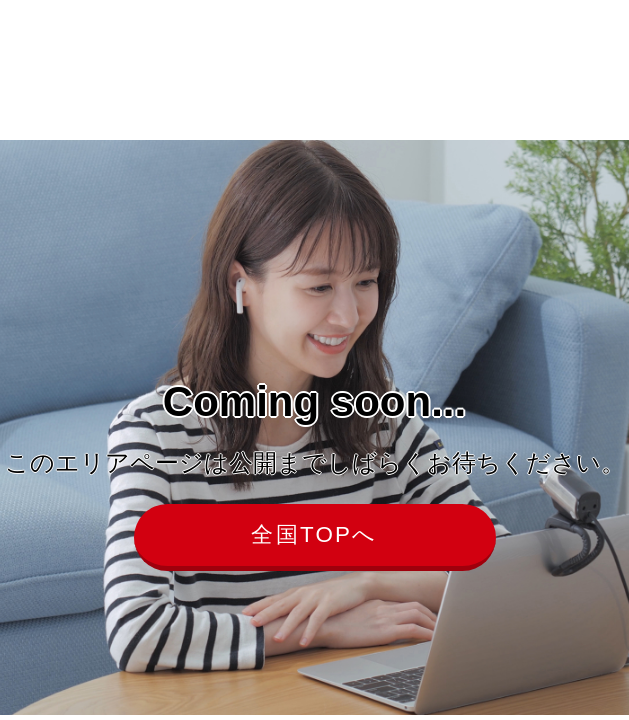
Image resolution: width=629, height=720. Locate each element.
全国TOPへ (314, 534)
